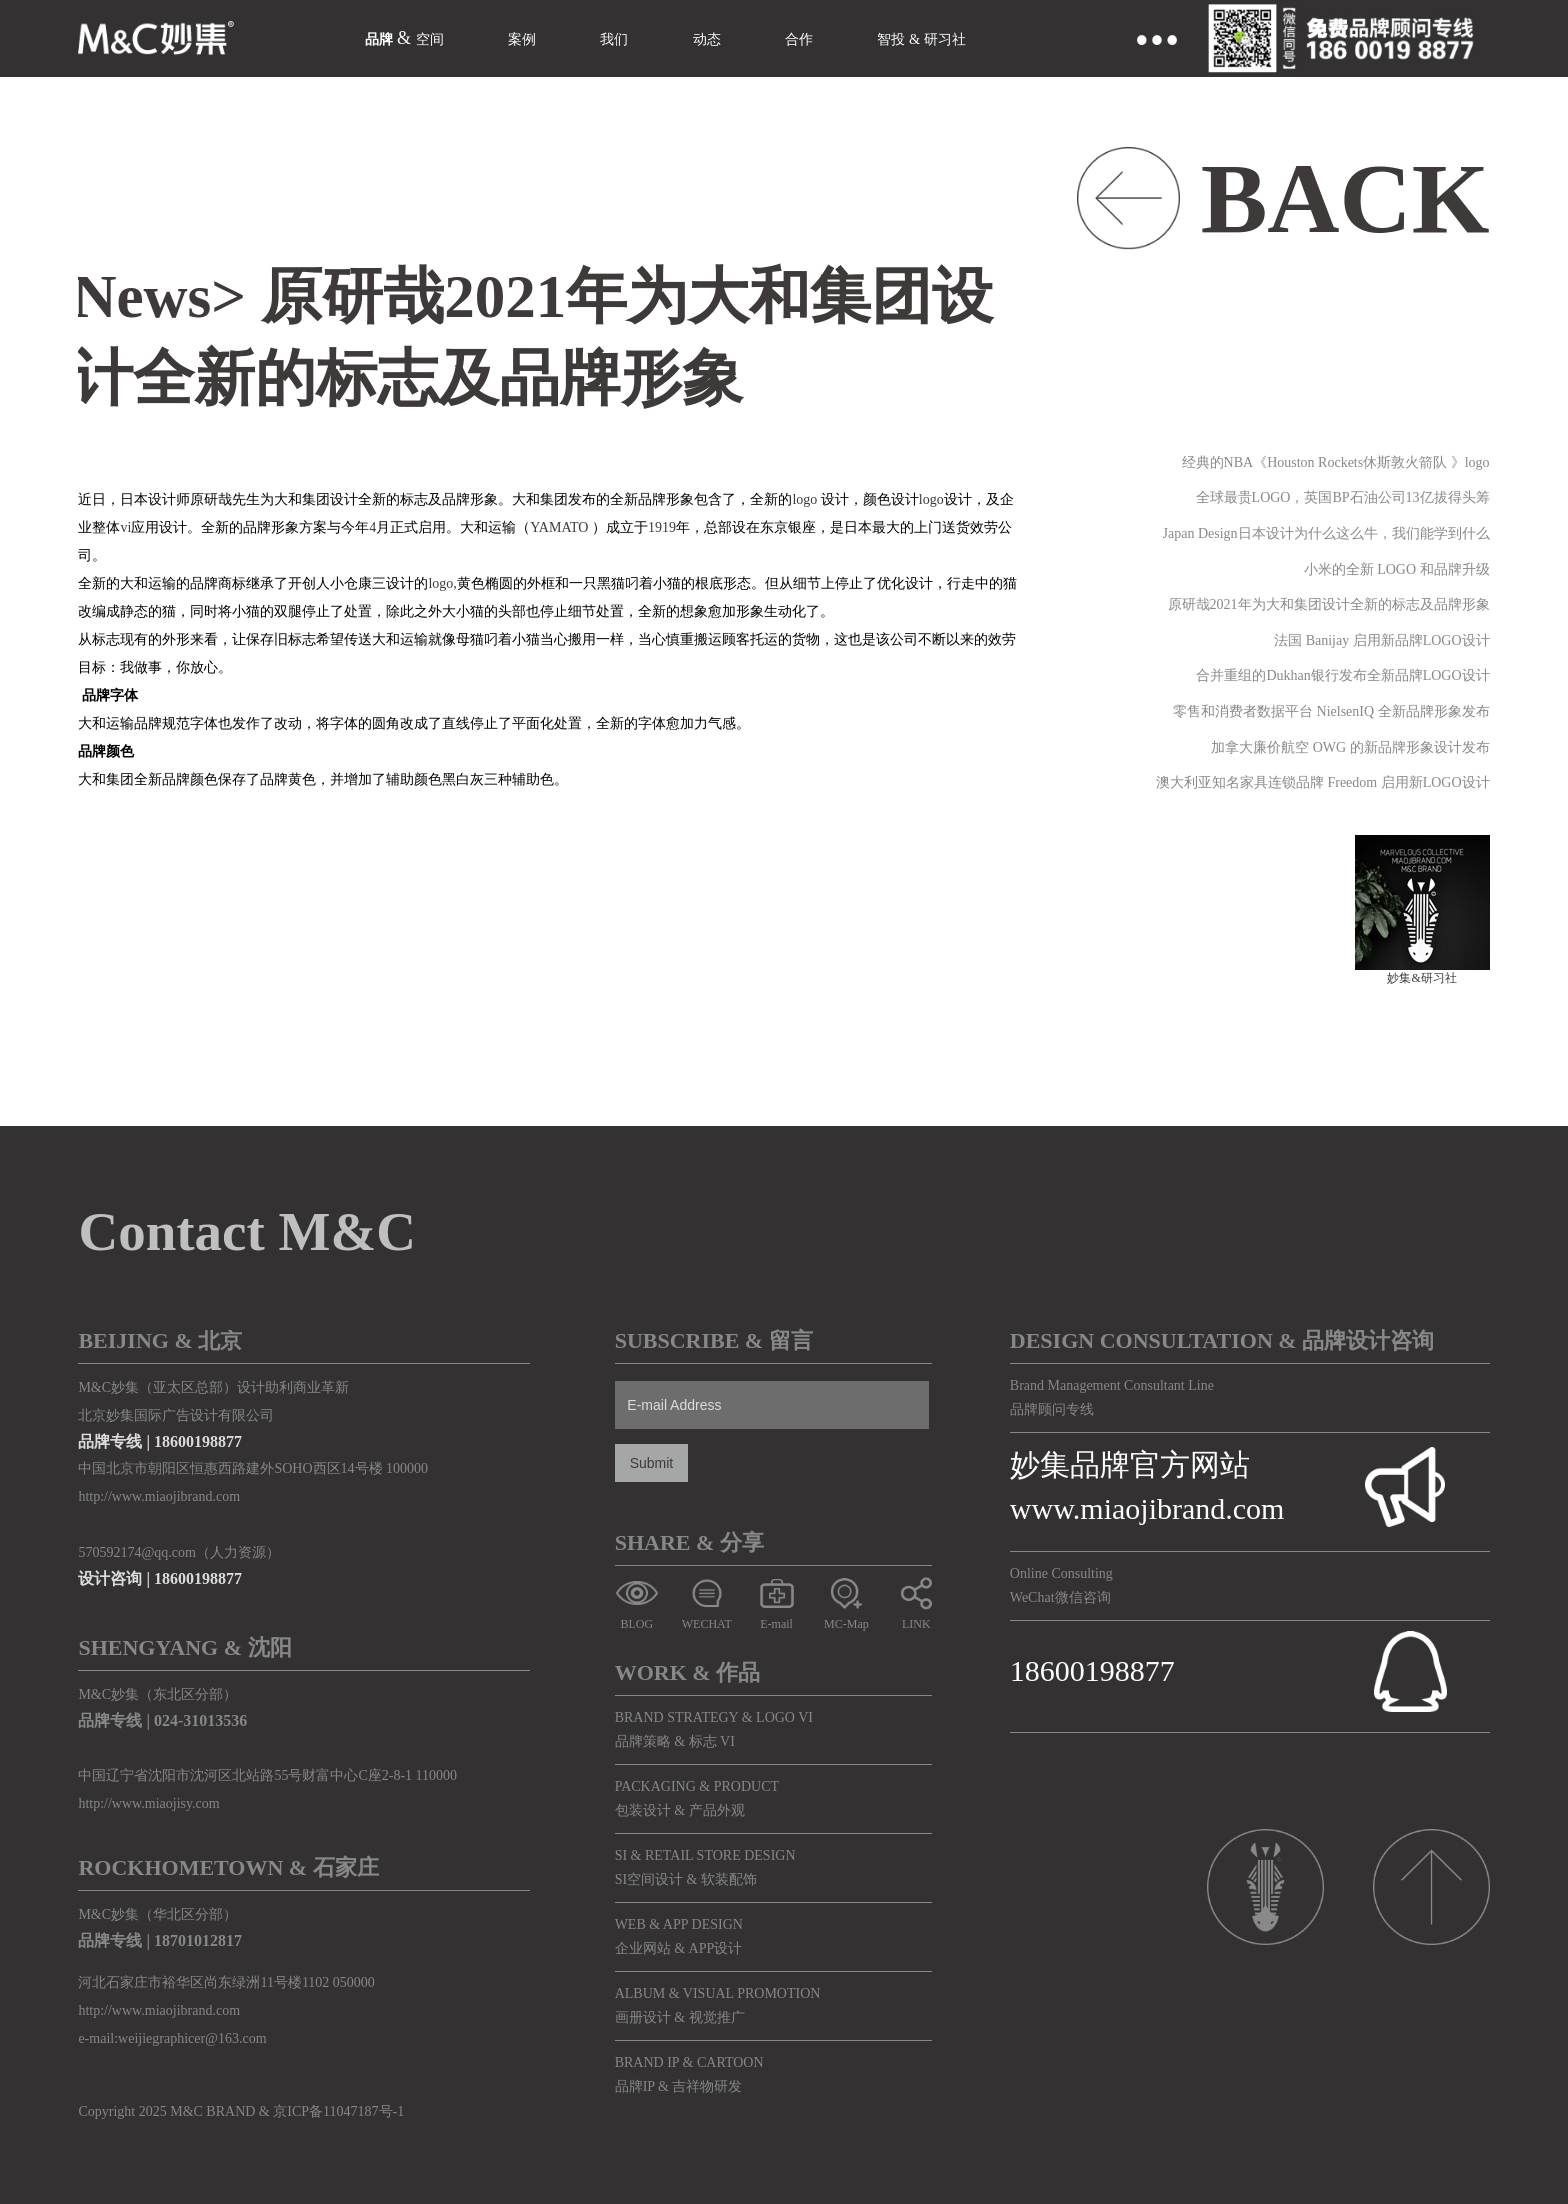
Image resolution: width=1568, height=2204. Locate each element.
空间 (442, 38)
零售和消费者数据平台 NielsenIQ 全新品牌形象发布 (1331, 711)
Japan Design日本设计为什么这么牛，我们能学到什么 (1326, 533)
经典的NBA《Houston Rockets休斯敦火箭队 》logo (1336, 462)
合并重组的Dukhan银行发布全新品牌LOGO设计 (1342, 675)
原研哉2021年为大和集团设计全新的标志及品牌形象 (1329, 604)
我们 (642, 38)
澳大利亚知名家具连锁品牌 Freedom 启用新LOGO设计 (1323, 782)
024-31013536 (200, 1720)
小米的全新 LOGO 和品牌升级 (1397, 569)
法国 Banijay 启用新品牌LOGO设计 (1381, 640)
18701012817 (198, 1940)
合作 (843, 38)
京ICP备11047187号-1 (338, 2111)
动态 (743, 38)
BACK (1345, 198)
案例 (542, 38)
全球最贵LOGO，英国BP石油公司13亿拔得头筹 (1343, 497)
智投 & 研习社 (981, 38)
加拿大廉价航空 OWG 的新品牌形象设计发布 (1350, 747)
